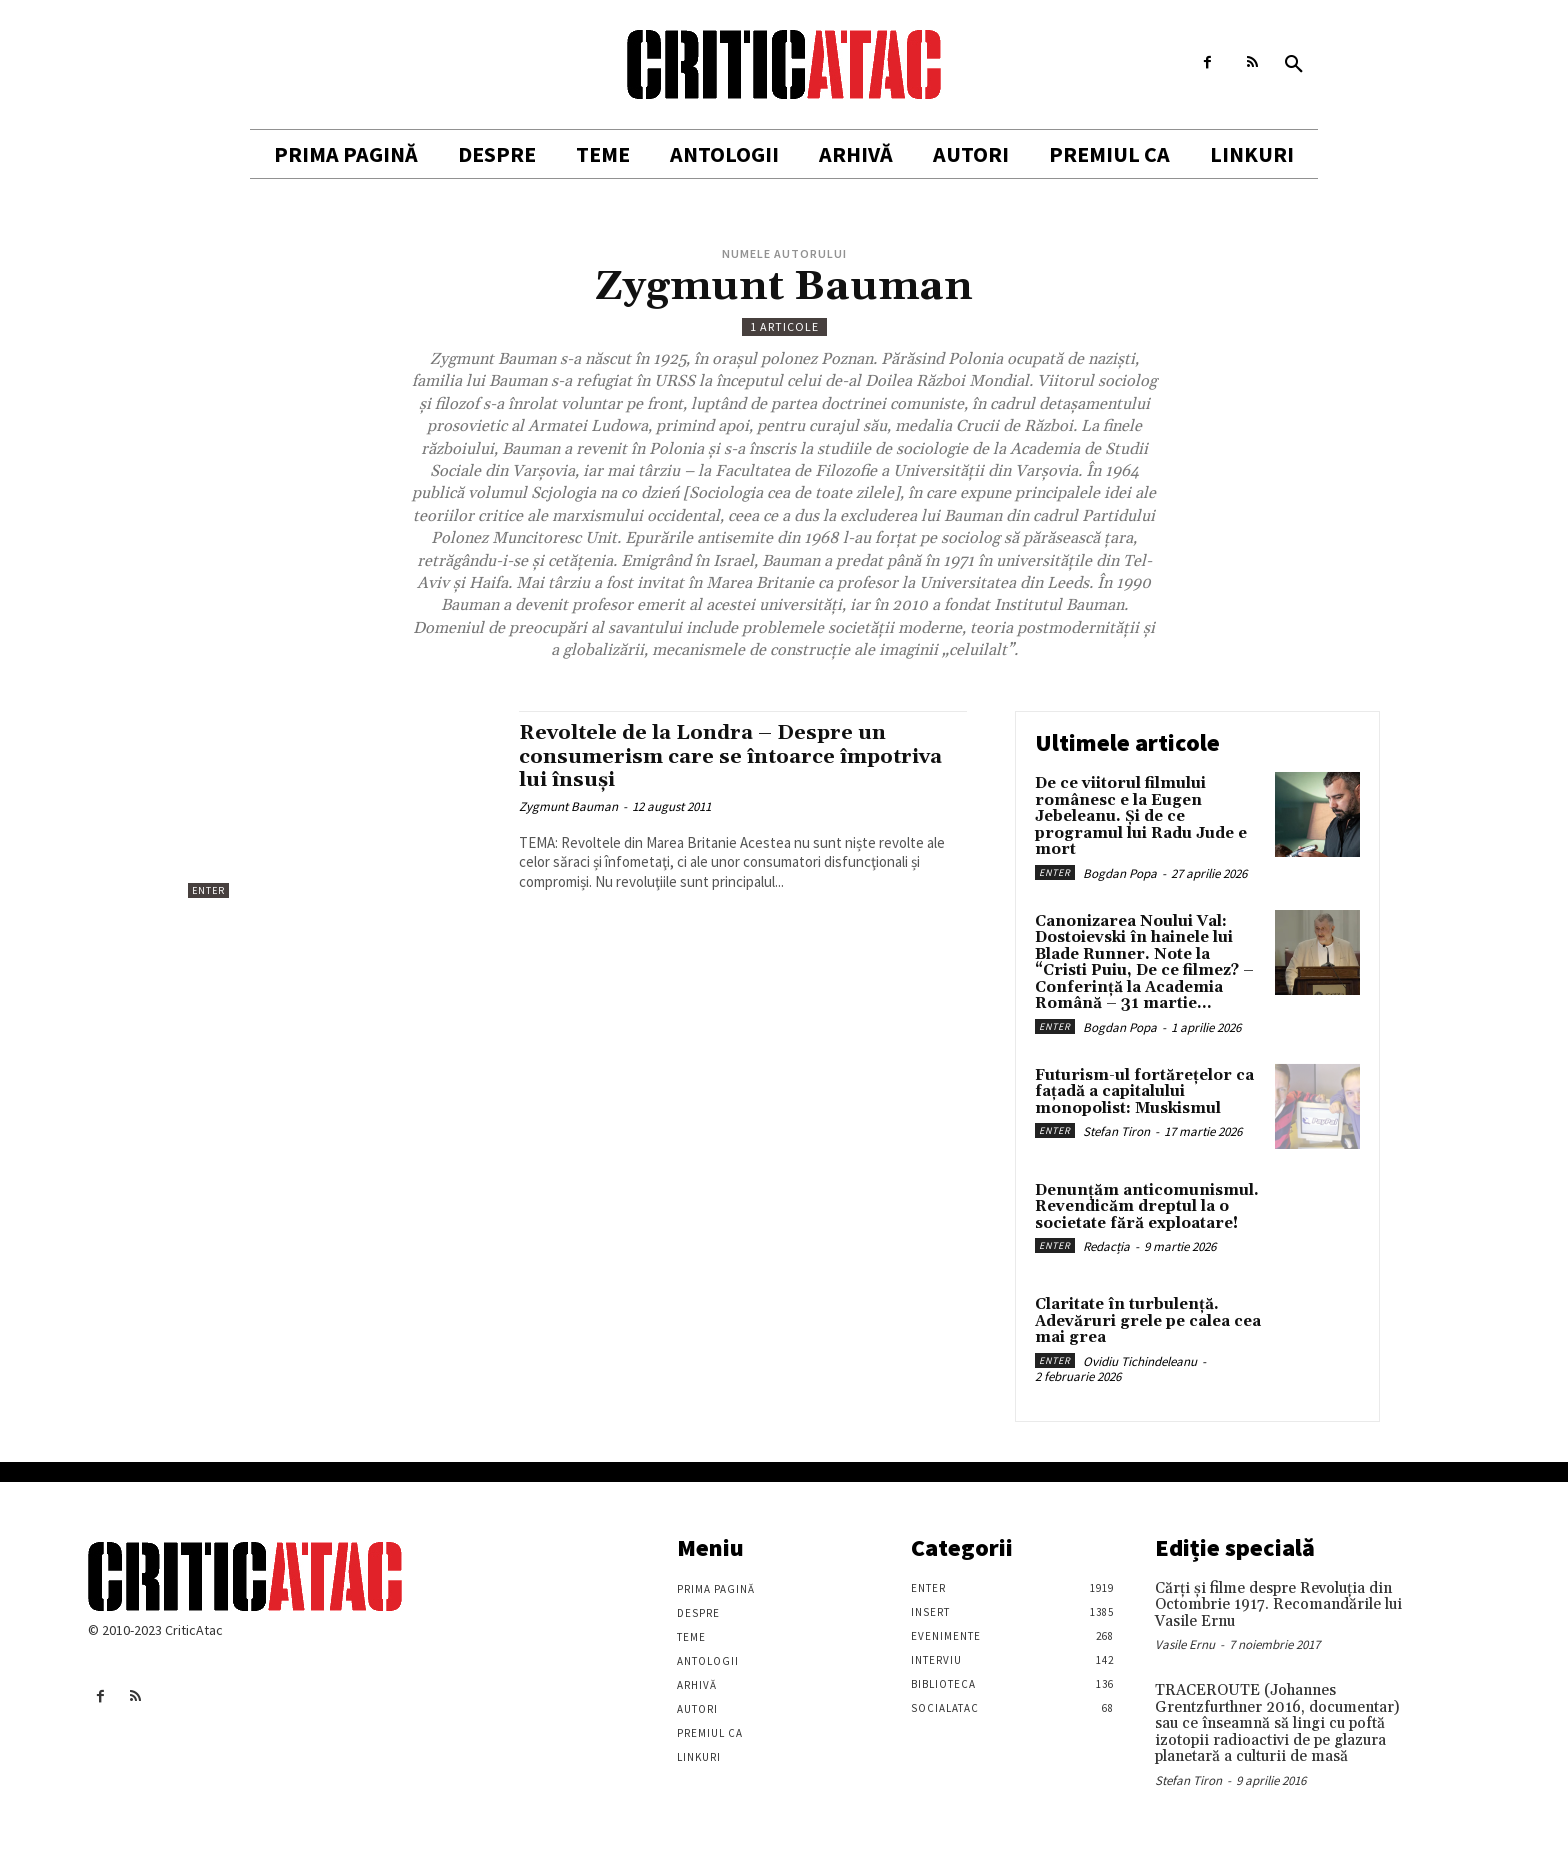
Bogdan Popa (1120, 873)
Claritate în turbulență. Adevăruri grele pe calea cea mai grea (1148, 1321)
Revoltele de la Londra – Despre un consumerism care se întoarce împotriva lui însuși (739, 756)
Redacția (1106, 1246)
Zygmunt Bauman (568, 806)
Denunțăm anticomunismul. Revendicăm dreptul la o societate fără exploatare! (1147, 1207)
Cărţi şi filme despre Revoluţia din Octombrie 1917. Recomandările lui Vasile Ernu (1278, 1605)
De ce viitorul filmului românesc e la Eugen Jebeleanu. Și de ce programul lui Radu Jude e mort (1141, 816)
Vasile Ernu (1185, 1644)
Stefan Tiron (1116, 1131)
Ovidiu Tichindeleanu (1140, 1361)
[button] (1294, 65)
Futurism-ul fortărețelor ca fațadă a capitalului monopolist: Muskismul (1144, 1092)
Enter (208, 890)
